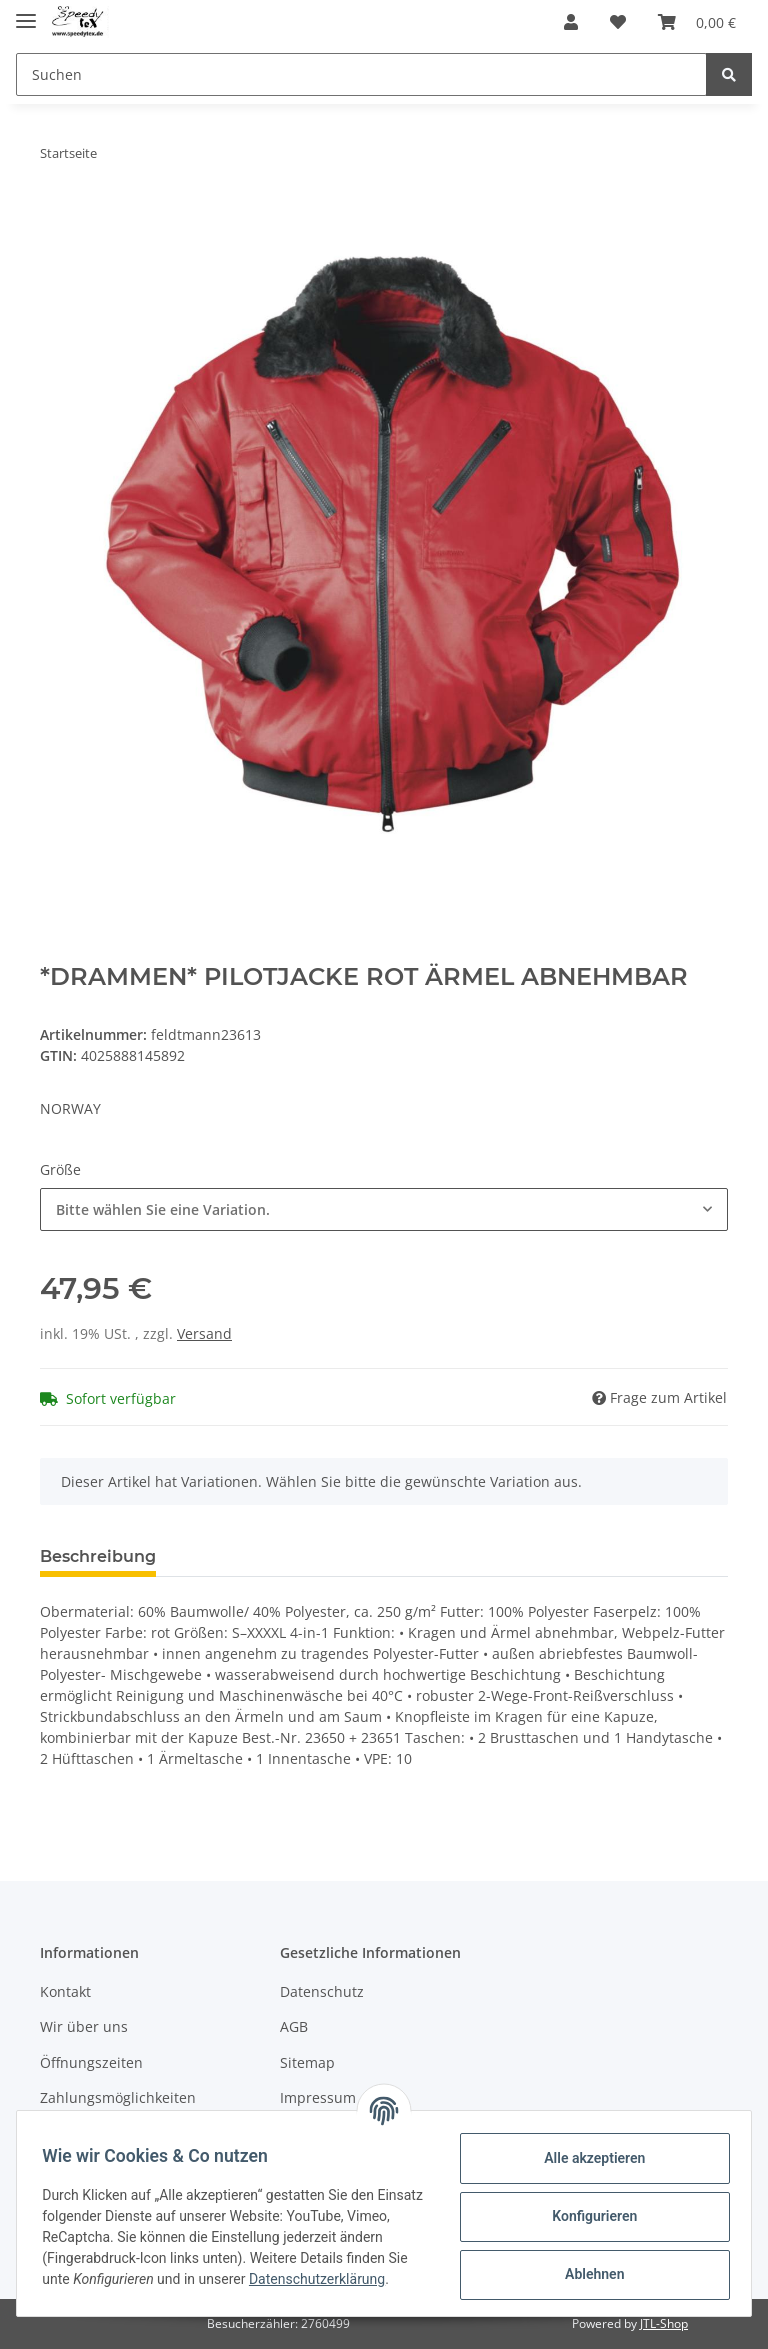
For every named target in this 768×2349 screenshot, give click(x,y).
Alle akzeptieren (587, 2157)
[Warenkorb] (697, 22)
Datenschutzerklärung (117, 2289)
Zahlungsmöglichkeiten (118, 2097)
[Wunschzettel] (618, 22)
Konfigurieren (587, 2215)
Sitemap (307, 2062)
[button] (571, 22)
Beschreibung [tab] (98, 1556)
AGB (294, 2026)
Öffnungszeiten (91, 2062)
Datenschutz (322, 1991)
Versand (204, 1333)
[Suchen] (361, 74)
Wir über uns (84, 2026)
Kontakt (65, 1991)
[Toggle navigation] (26, 12)
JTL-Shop (664, 2323)
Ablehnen (587, 2273)
